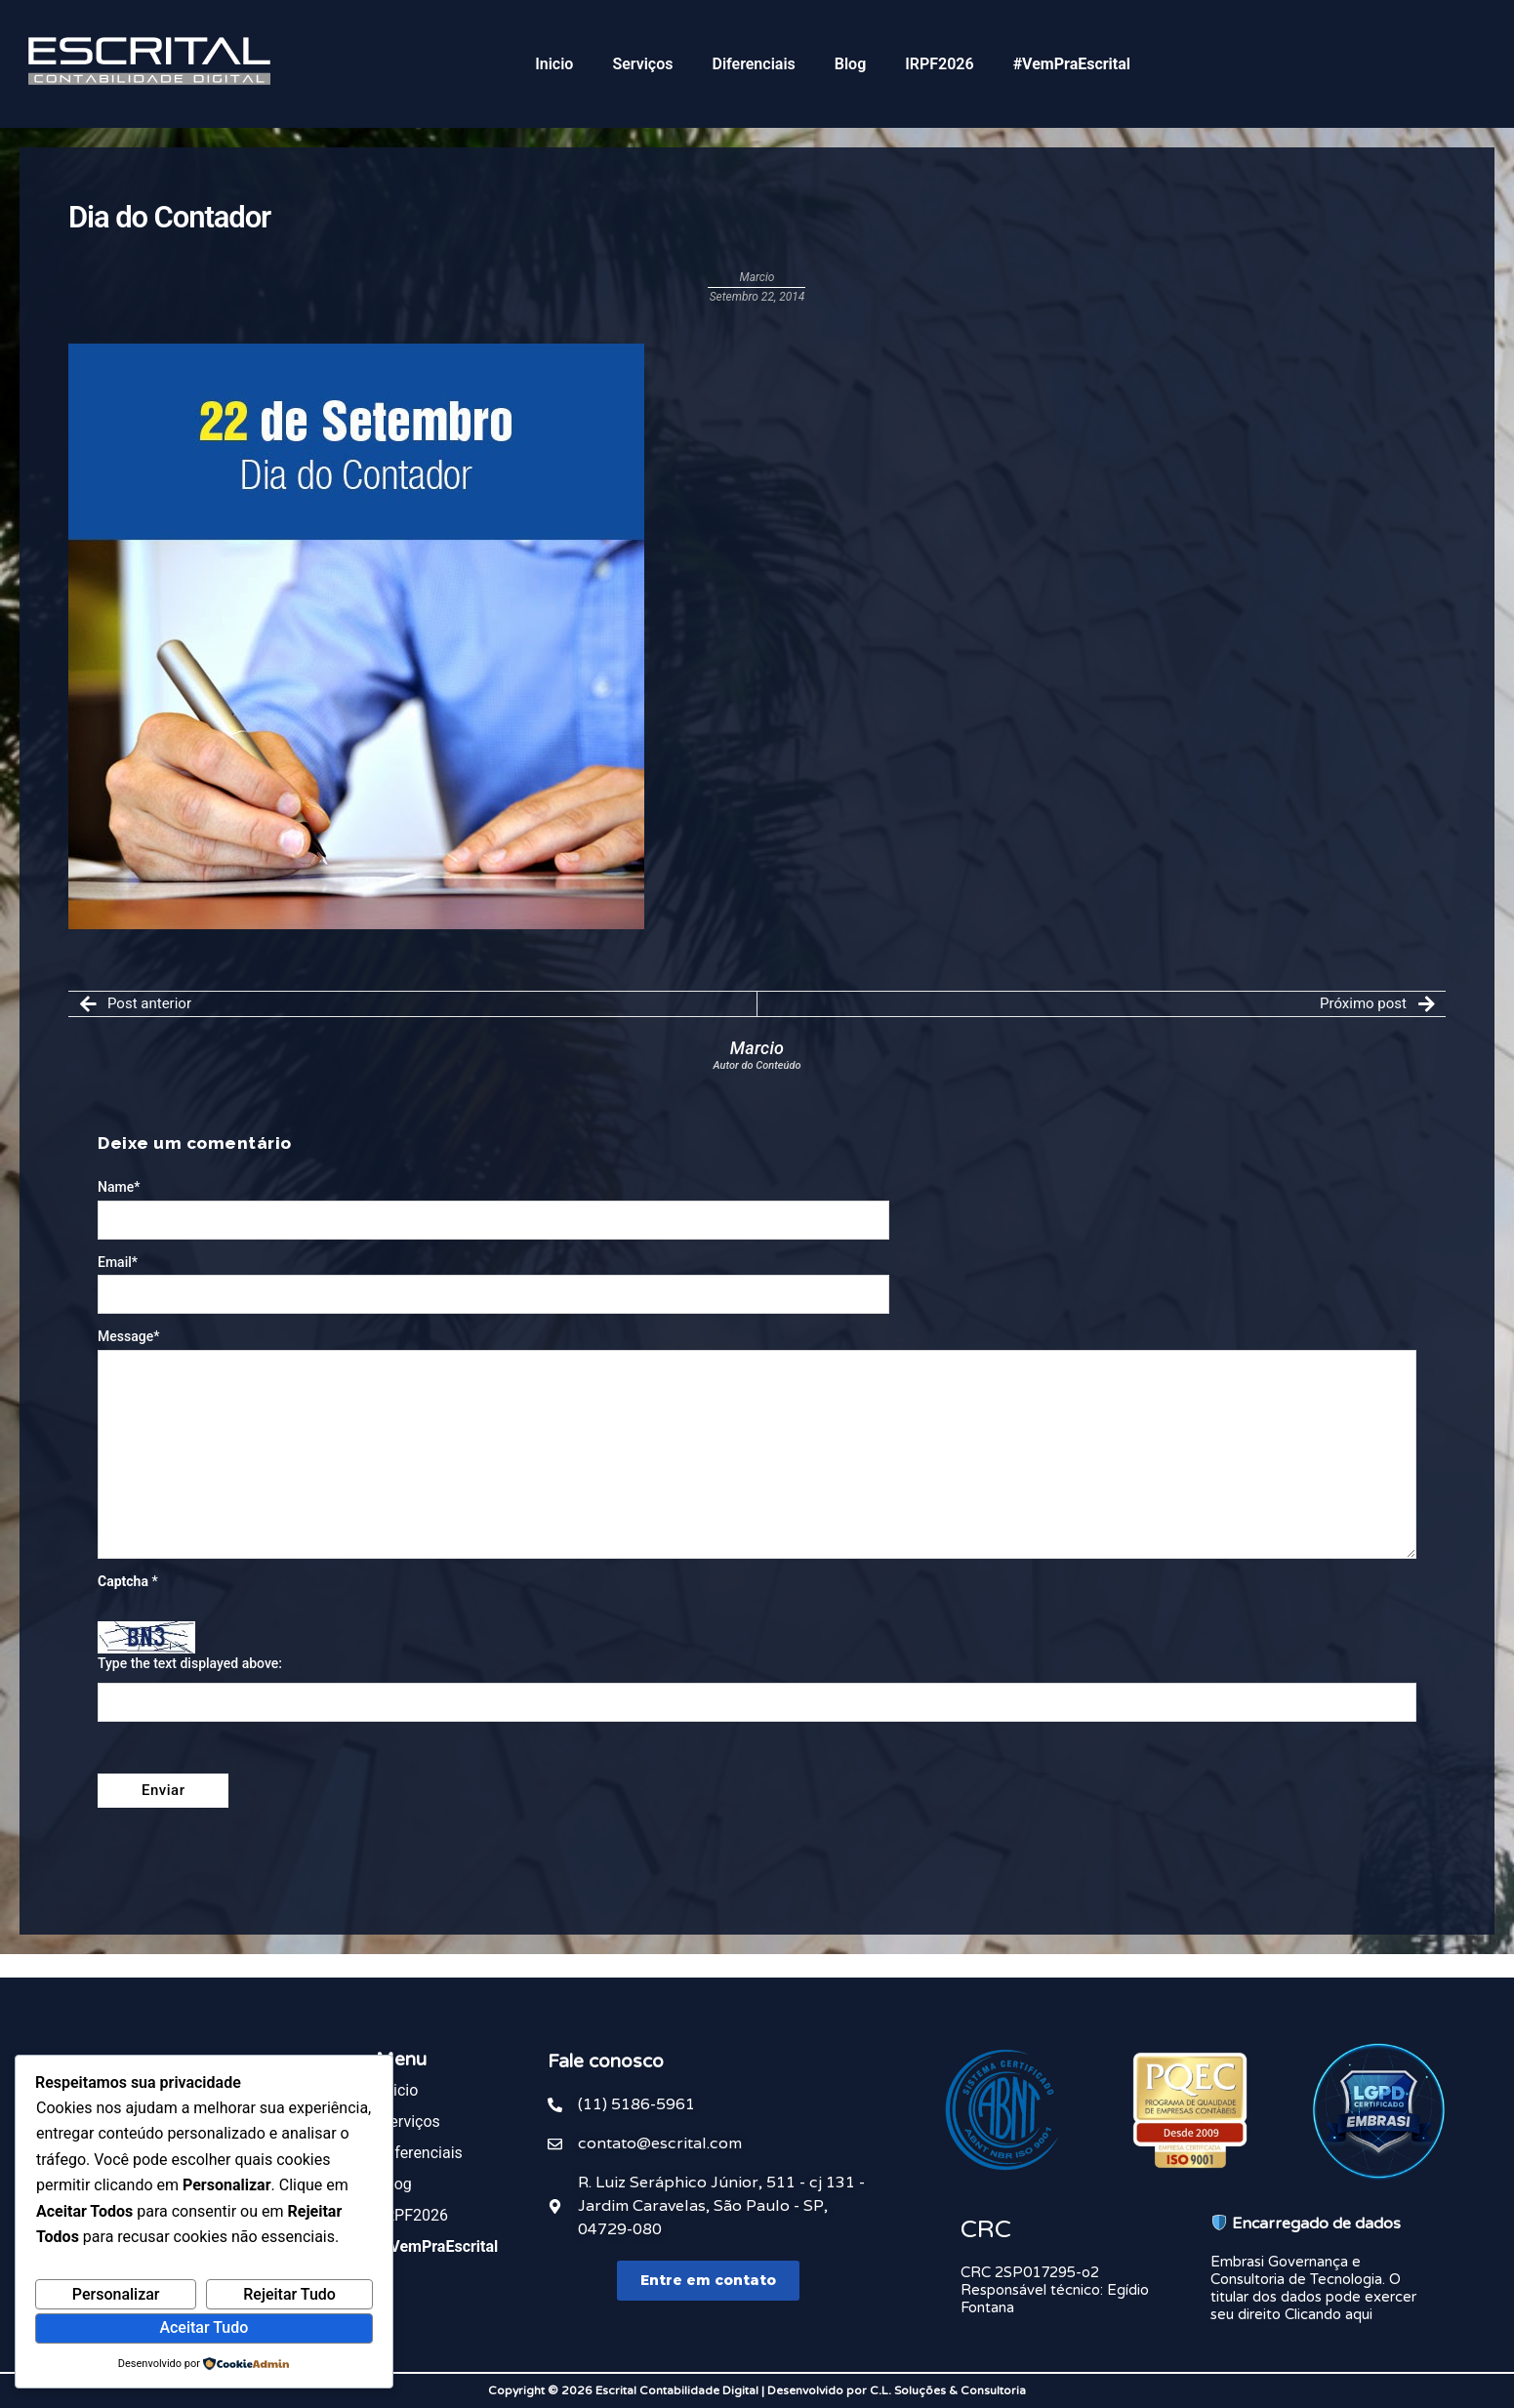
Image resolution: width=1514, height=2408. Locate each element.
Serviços (642, 64)
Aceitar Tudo (203, 2327)
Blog (850, 64)
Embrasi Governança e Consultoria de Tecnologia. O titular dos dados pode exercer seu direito (1313, 2288)
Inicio (554, 64)
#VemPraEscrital (1071, 64)
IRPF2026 (939, 64)
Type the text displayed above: (190, 1663)
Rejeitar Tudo (289, 2294)
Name (119, 1187)
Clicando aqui (1328, 2314)
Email (118, 1262)
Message (128, 1336)
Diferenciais (753, 64)
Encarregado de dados (1306, 2223)
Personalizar (116, 2294)
